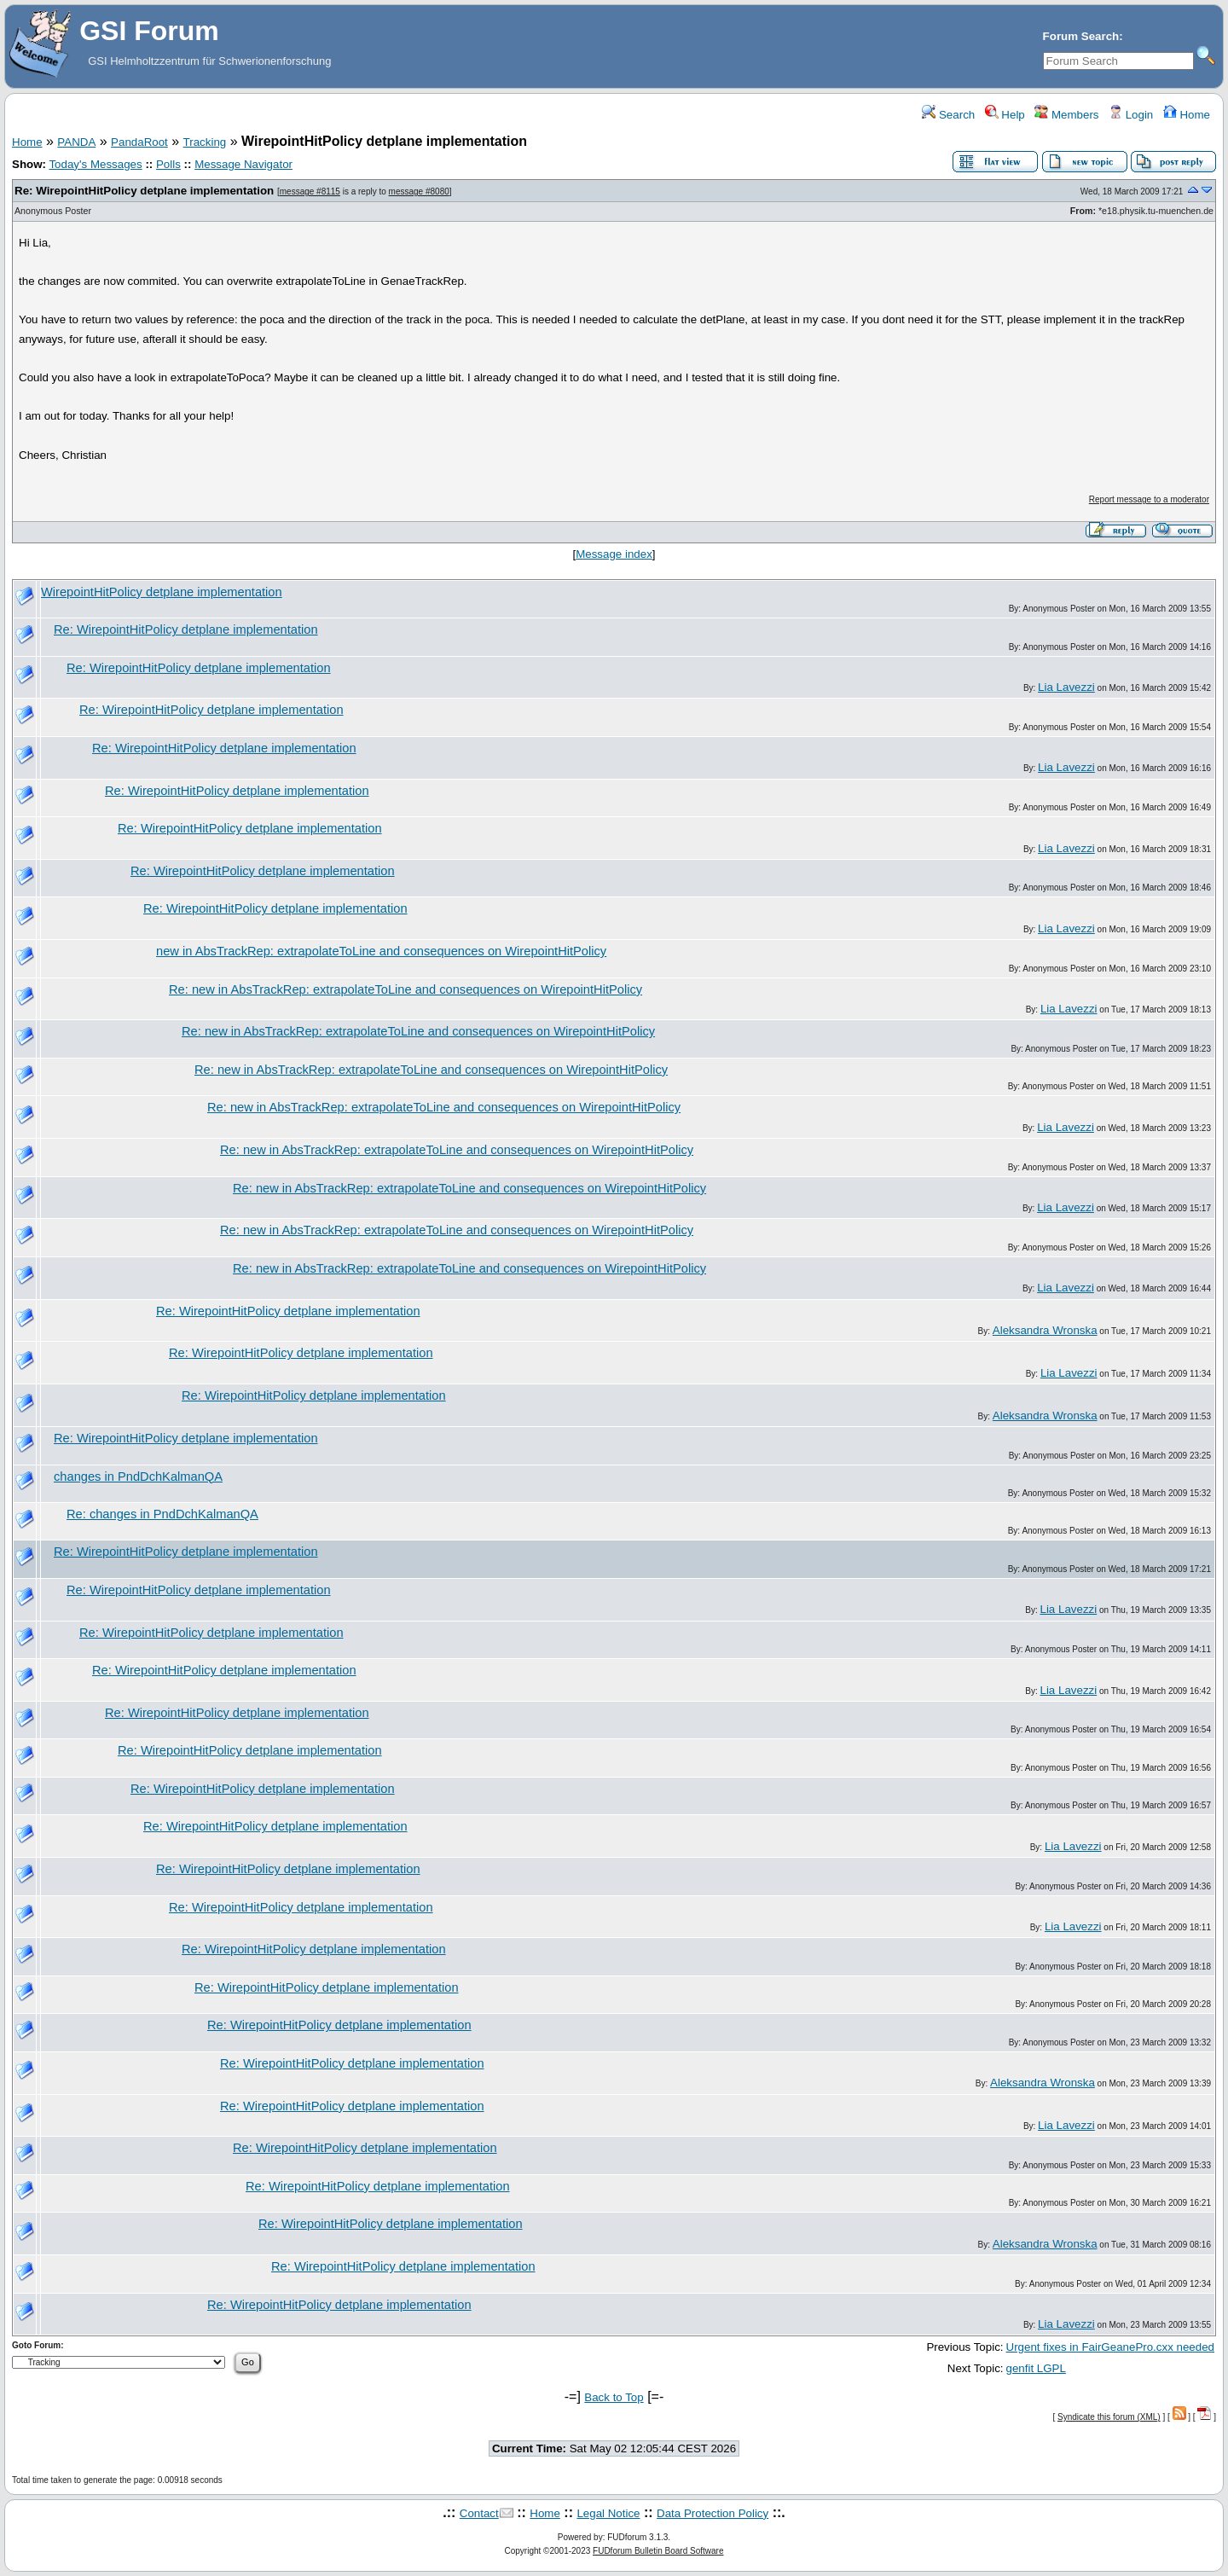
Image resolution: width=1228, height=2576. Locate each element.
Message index (614, 554)
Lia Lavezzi (1066, 687)
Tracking (205, 142)
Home (1186, 114)
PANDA (76, 142)
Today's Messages (95, 164)
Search (948, 114)
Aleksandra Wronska (1045, 1330)
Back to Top (613, 2397)
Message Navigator (243, 164)
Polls (168, 164)
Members (1066, 114)
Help (1005, 114)
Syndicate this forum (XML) (1109, 2417)
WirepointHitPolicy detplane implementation (161, 592)
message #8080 (419, 191)
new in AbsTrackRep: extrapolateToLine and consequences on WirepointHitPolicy (381, 951)
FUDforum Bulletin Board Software (658, 2551)
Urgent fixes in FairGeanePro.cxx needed (1110, 2347)
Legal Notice (608, 2513)
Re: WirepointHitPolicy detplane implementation (144, 190)
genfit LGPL (1036, 2368)
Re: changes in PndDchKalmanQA (162, 1514)
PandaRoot (139, 142)
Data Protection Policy (712, 2513)
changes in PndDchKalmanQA (138, 1476)
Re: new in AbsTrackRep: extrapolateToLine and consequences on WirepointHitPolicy (405, 989)
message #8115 (310, 191)
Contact (479, 2513)
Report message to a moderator (1149, 499)
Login (1131, 114)
